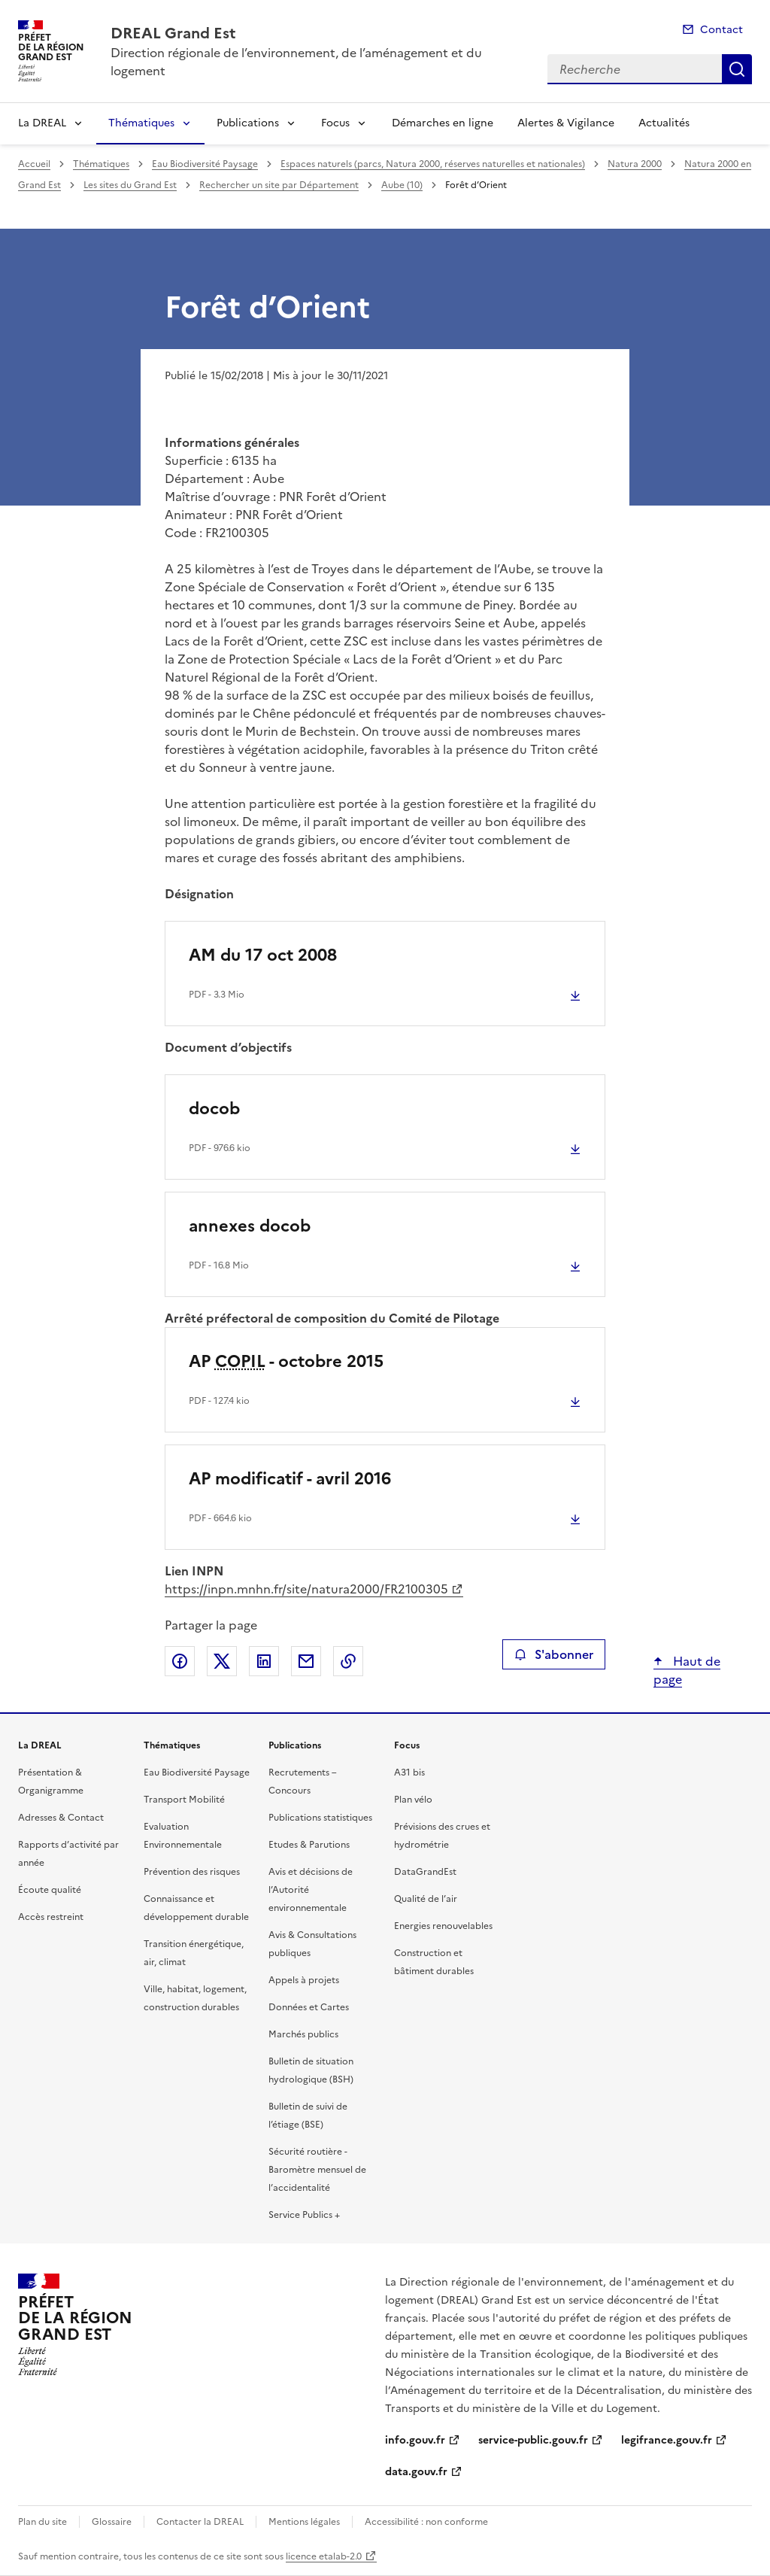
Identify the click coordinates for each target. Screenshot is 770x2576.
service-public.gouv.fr (533, 2440)
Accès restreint (50, 1917)
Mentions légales (304, 2522)
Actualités (664, 123)
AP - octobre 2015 (286, 1361)
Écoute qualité (49, 1890)
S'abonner (553, 1654)
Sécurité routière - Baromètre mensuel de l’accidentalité (317, 2170)
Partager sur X (222, 1661)
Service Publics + (304, 2215)
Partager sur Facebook (180, 1661)
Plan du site (42, 2522)
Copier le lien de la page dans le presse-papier (348, 1661)
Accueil (34, 164)
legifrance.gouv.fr (666, 2440)
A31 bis (409, 1772)
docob (214, 1108)
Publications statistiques (320, 1817)
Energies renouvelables (443, 1926)
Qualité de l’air (425, 1899)
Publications (248, 123)
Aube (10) (402, 185)
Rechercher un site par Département (279, 185)
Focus (335, 123)
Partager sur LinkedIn (264, 1661)
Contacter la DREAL (200, 2522)
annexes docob (250, 1226)
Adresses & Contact (61, 1817)
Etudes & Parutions (309, 1845)
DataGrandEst (425, 1872)
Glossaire (112, 2522)
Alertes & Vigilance (565, 123)
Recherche (737, 69)
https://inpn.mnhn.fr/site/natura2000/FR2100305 (306, 1589)
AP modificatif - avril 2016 (290, 1478)
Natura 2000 (635, 164)
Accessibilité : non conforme (426, 2522)
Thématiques (141, 123)
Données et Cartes (308, 2007)
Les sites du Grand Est (130, 185)
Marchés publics (303, 2034)
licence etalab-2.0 (324, 2556)
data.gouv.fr (416, 2472)
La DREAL (42, 123)
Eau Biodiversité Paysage (205, 164)
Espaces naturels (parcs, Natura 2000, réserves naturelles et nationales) (432, 164)
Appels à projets (303, 1980)
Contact (721, 30)
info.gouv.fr (415, 2440)
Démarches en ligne (442, 123)
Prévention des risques (192, 1872)
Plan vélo (413, 1799)
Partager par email (306, 1661)
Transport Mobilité (184, 1799)
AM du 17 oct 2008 (263, 955)
